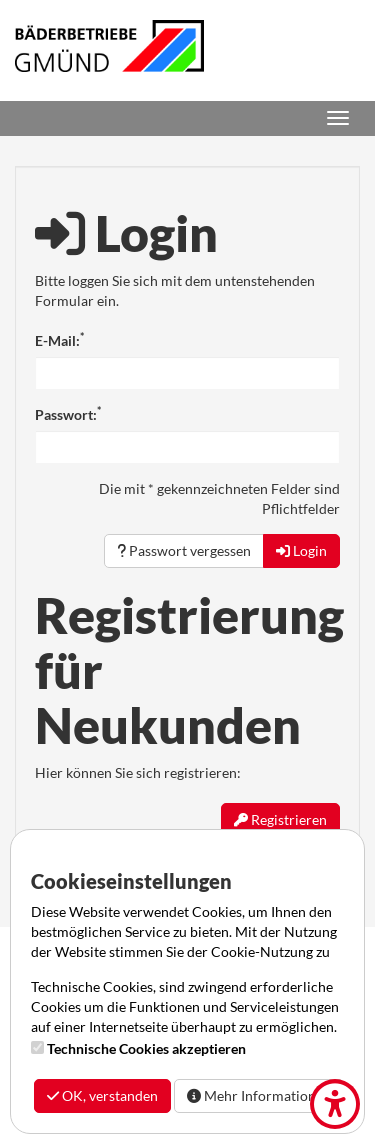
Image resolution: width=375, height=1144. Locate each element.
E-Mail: (59, 340)
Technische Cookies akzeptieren (146, 1048)
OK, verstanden (102, 1095)
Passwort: (68, 414)
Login (301, 550)
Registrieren (280, 819)
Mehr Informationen (259, 1095)
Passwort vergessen (184, 550)
